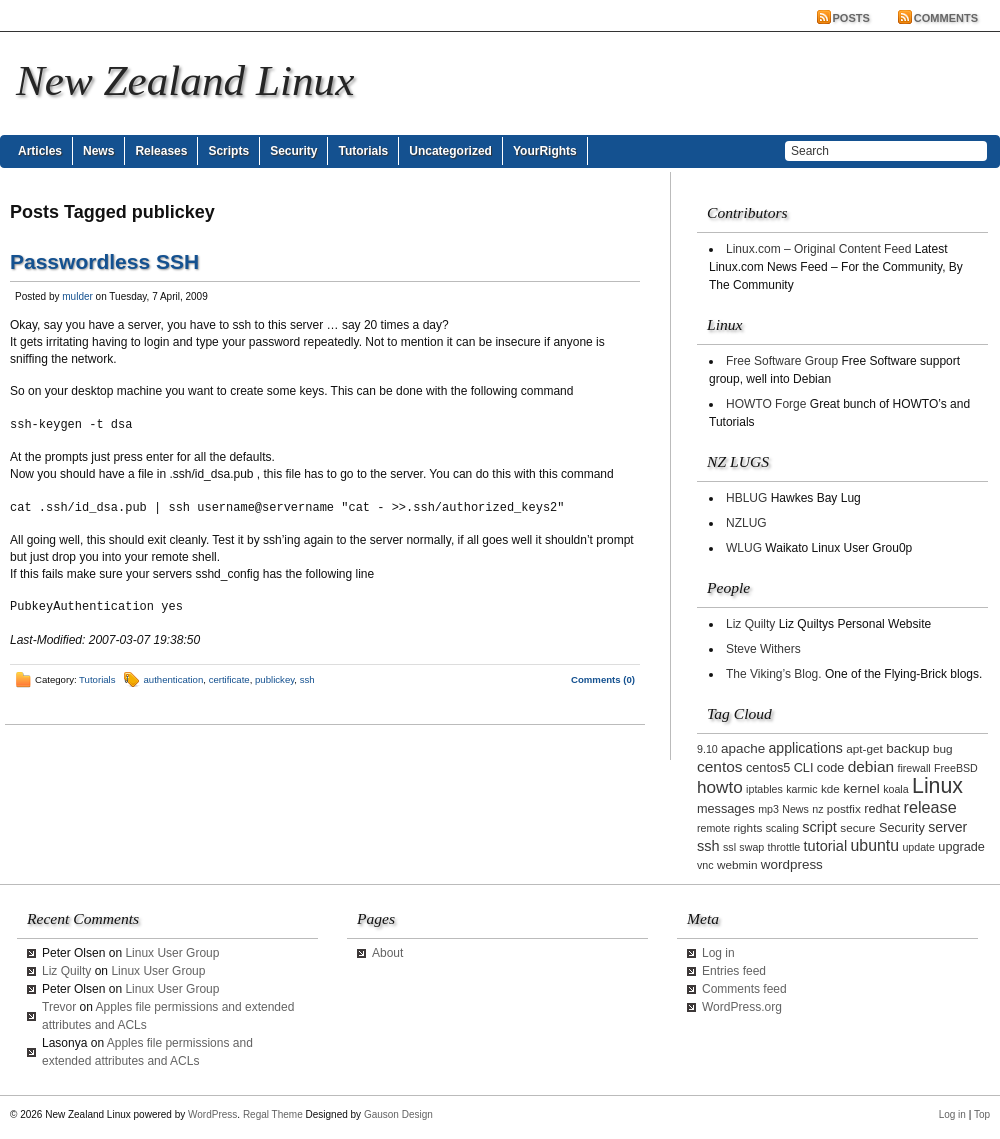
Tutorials (363, 151)
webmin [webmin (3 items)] (737, 864)
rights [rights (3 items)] (748, 827)
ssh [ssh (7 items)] (708, 846)
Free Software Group (782, 361)
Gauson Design (398, 1114)
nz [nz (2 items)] (817, 809)
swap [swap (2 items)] (751, 847)
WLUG (744, 548)
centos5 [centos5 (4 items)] (768, 768)
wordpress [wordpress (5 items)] (792, 864)
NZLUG (746, 523)
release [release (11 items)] (930, 807)
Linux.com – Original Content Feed (818, 249)
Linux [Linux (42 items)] (937, 786)
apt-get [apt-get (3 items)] (864, 748)
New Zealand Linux (185, 80)
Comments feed (744, 989)
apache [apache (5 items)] (743, 748)
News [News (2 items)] (795, 809)
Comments (946, 18)
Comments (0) (603, 679)
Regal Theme (273, 1114)
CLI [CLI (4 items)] (804, 768)
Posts (851, 18)
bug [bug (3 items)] (943, 748)
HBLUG (746, 498)
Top (982, 1114)
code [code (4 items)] (831, 768)
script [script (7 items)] (819, 827)
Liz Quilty (750, 624)
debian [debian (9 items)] (871, 766)
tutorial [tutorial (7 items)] (826, 846)
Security (293, 151)
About (387, 953)
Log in (718, 953)
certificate (229, 679)
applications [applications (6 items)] (806, 748)
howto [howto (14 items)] (720, 787)
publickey (274, 679)
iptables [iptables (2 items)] (764, 789)
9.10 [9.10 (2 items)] (707, 749)
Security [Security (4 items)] (902, 828)
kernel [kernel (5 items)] (861, 788)
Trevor (59, 1007)
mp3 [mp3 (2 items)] (768, 809)
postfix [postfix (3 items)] (844, 808)
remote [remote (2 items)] (713, 828)
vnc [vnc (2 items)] (705, 865)
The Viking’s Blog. (774, 674)
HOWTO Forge (766, 404)
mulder (77, 296)
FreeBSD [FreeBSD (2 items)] (956, 768)
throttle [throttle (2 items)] (784, 847)
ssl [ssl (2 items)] (729, 847)
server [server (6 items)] (947, 827)
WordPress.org (742, 1007)
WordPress (212, 1114)
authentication (174, 679)
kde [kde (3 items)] (830, 788)
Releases (161, 151)
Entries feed (734, 971)
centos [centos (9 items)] (720, 766)
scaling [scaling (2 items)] (782, 828)
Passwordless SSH (104, 261)
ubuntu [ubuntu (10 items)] (875, 845)
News (98, 151)
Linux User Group (172, 953)
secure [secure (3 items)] (857, 827)
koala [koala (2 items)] (895, 789)
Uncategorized (450, 151)
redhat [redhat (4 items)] (882, 809)
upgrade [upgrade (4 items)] (961, 847)
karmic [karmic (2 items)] (801, 789)
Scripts (228, 151)
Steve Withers (763, 649)
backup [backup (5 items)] (907, 748)
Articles (40, 151)
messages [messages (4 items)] (726, 809)
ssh (307, 679)
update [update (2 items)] (918, 847)
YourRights (545, 151)
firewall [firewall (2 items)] (913, 768)
